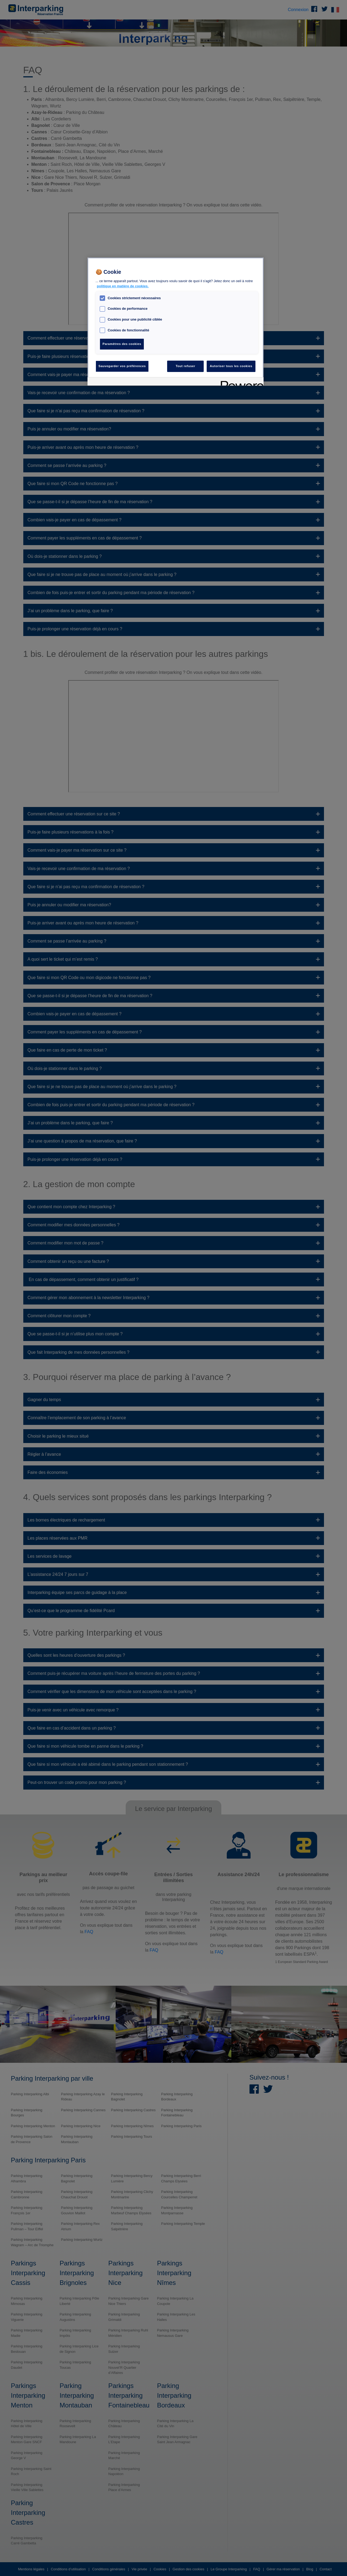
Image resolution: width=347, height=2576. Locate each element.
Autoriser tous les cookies (231, 366)
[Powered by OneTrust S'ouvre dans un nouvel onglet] (240, 382)
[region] (175, 322)
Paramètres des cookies (122, 343)
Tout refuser (185, 366)
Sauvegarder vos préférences (122, 366)
